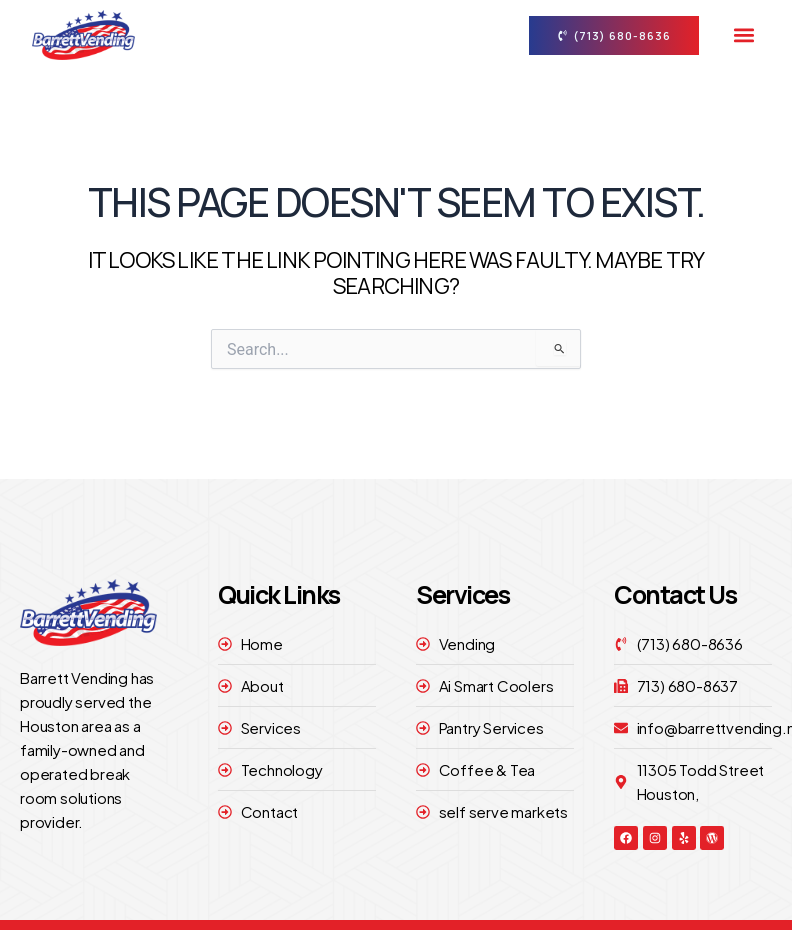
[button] (743, 35)
